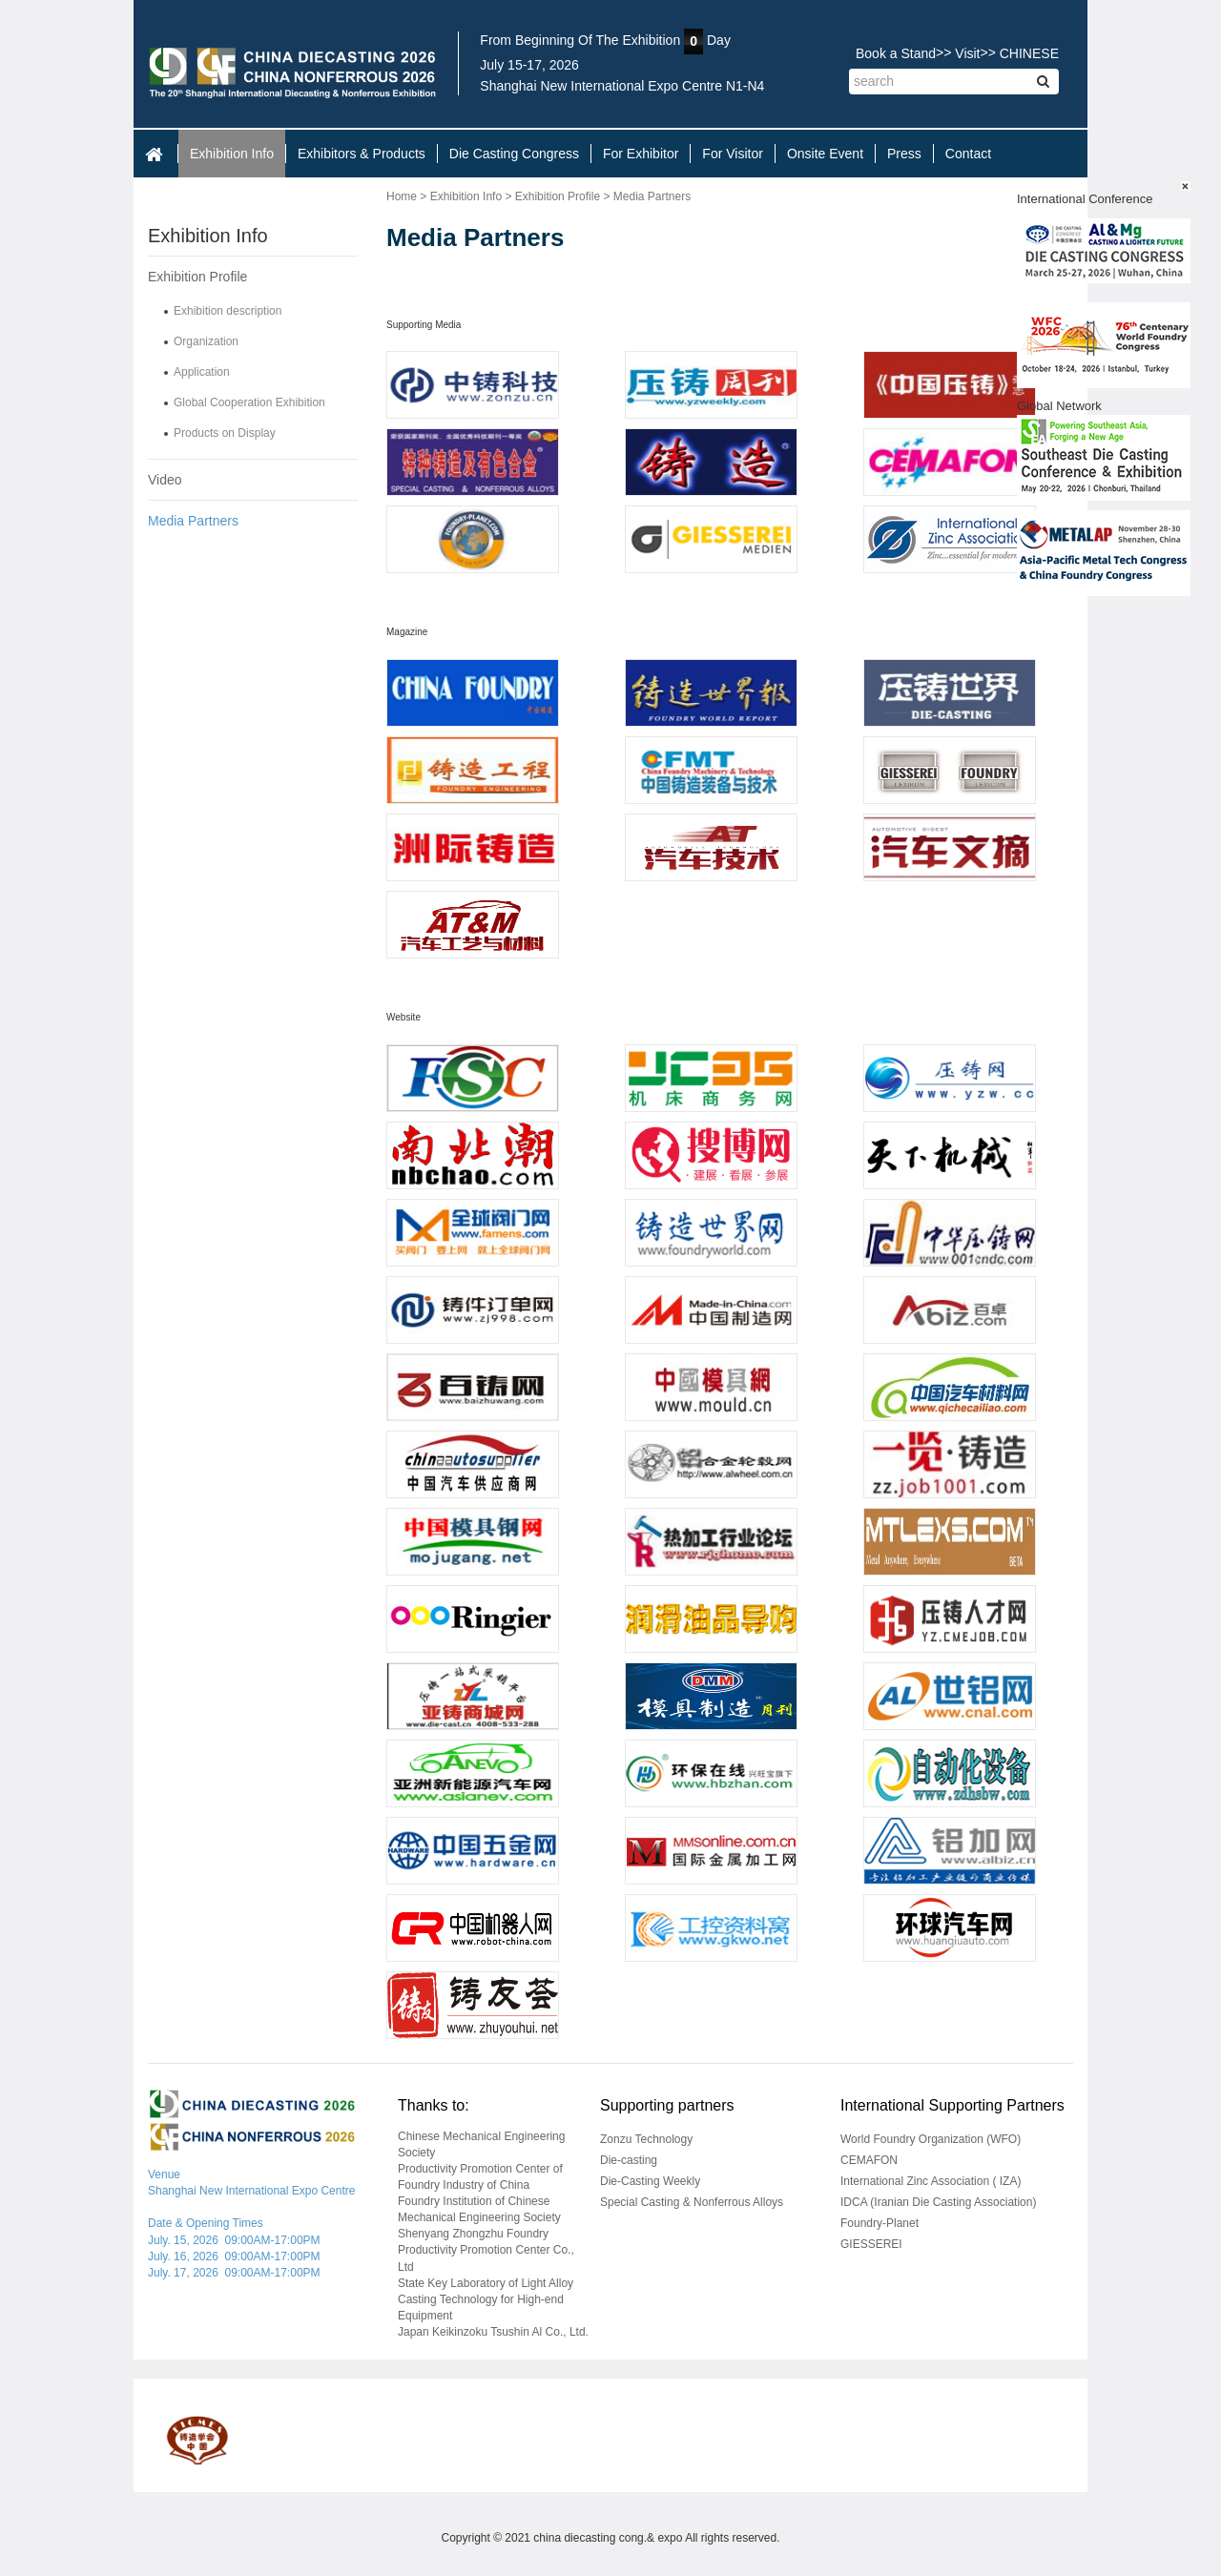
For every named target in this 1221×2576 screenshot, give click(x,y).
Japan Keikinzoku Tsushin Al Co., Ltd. (493, 2332)
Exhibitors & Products (361, 153)
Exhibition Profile (197, 276)
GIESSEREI (871, 2244)
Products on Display (225, 433)
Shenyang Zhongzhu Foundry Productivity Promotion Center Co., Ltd (486, 2250)
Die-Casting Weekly (650, 2181)
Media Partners (193, 520)
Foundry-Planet (879, 2223)
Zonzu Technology (646, 2139)
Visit (967, 53)
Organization (206, 341)
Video (165, 479)
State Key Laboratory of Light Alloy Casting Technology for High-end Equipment (485, 2299)
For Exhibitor (640, 153)
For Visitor (732, 153)
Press (904, 153)
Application (202, 372)
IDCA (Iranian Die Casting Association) (938, 2202)
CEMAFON (869, 2160)
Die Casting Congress (514, 153)
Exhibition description (227, 311)
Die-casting (628, 2160)
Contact (968, 153)
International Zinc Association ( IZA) (930, 2181)
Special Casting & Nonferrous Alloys (691, 2202)
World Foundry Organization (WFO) (930, 2139)
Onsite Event (825, 153)
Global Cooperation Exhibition (249, 402)
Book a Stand (896, 53)
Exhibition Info (232, 153)
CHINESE (1029, 53)
